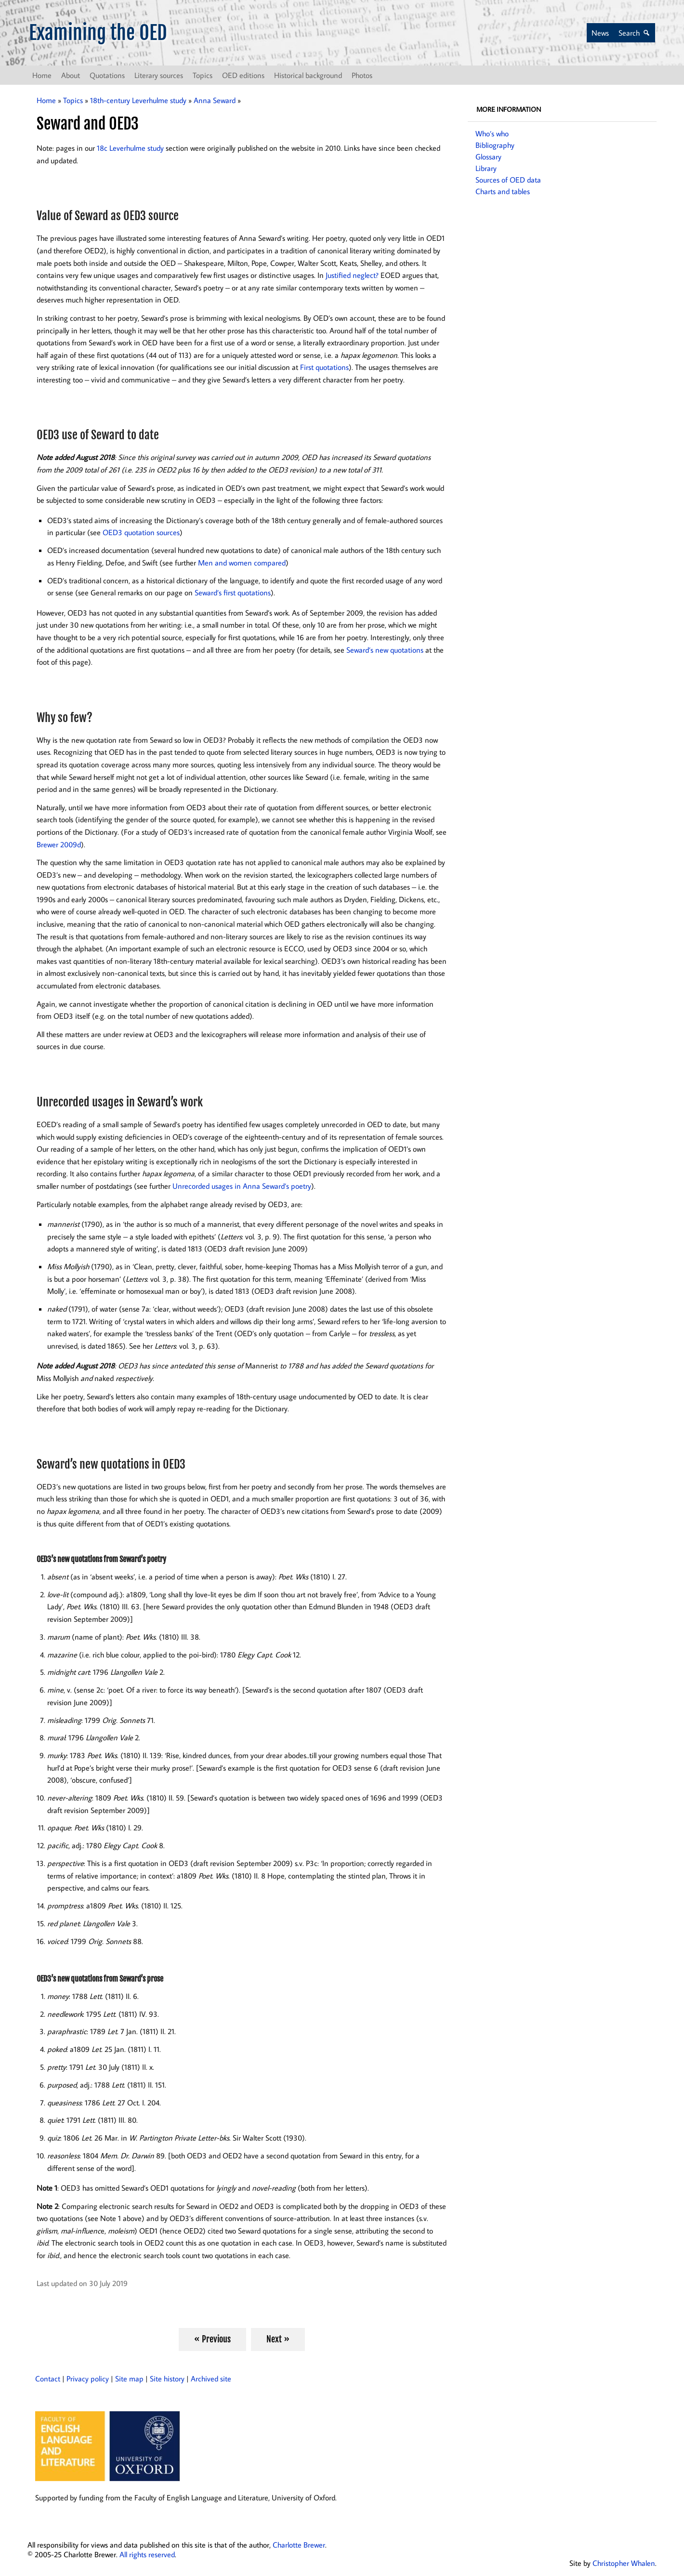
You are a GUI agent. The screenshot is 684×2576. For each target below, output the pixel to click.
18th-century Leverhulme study (138, 100)
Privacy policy (87, 2378)
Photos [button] (362, 75)
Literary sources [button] (158, 75)
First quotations (324, 367)
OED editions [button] (243, 75)
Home (42, 75)
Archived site (211, 2378)
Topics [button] (202, 75)
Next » (277, 2339)
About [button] (70, 75)
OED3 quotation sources (141, 532)
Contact (47, 2378)
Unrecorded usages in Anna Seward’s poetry (241, 1186)
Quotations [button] (107, 75)
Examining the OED (98, 33)
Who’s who (492, 133)
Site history (167, 2378)
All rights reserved (147, 2554)
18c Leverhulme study (130, 148)
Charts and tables (502, 191)
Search (629, 33)
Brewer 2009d (59, 844)
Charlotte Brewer (299, 2545)
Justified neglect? (352, 275)
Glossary (488, 156)
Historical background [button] (308, 75)
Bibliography (494, 145)
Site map (129, 2378)
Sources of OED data (508, 179)
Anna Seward (215, 100)
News (600, 33)
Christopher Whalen (623, 2563)
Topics (73, 100)
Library (486, 168)
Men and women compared (242, 562)
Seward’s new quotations (384, 650)
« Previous (212, 2339)
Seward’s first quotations (233, 592)
